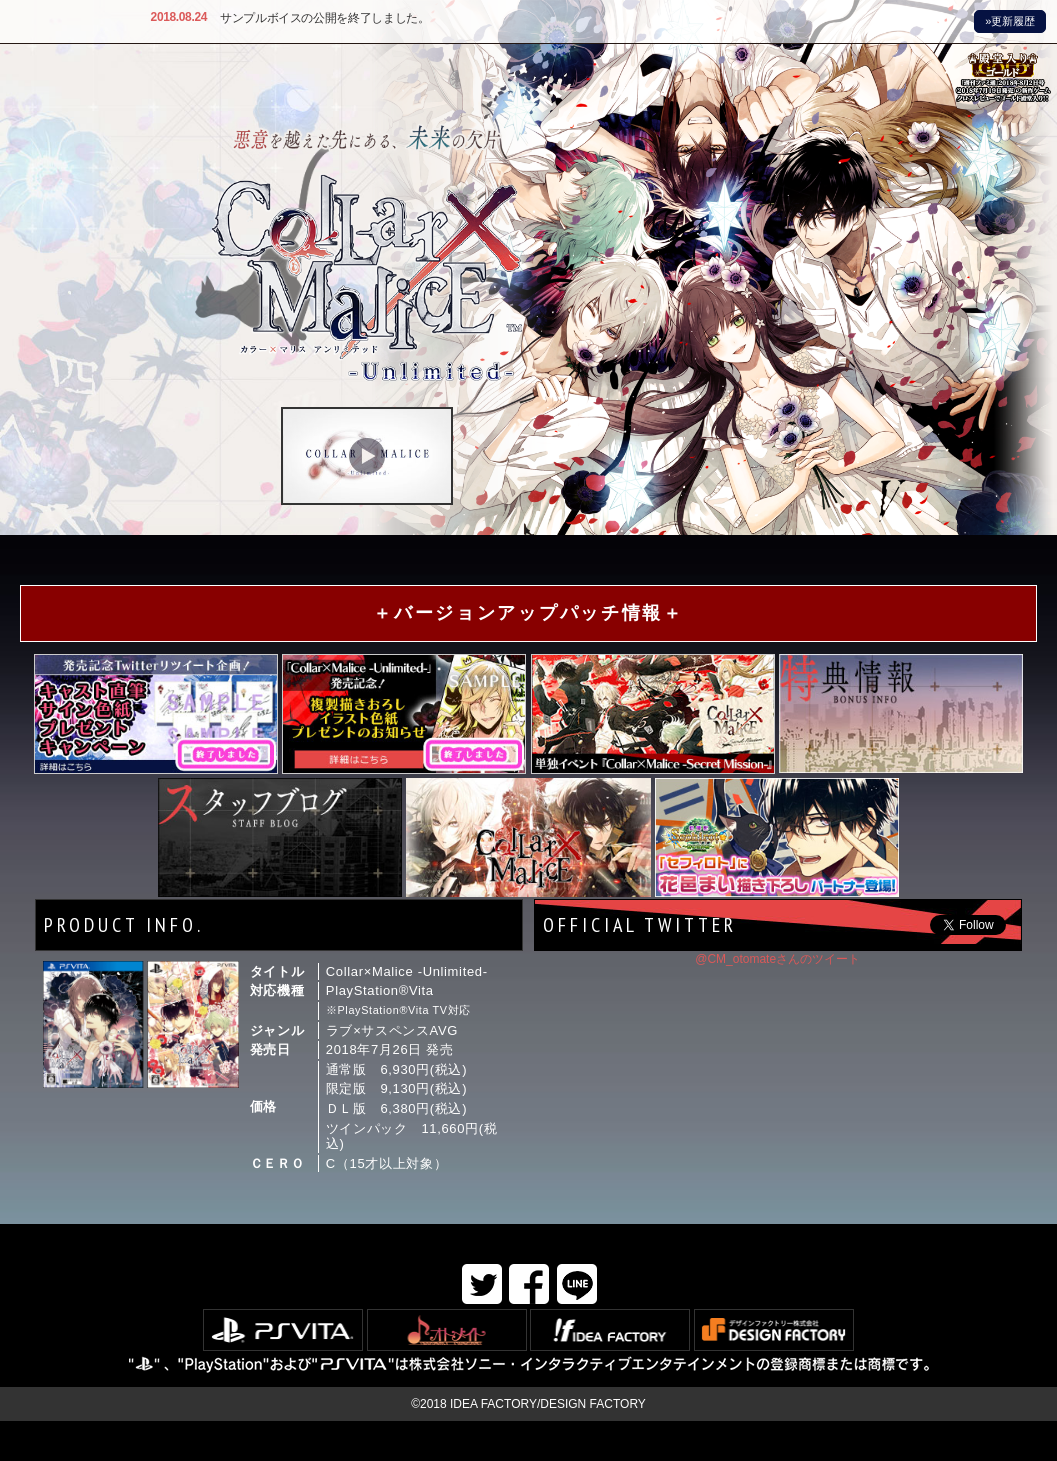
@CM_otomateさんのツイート (777, 959)
